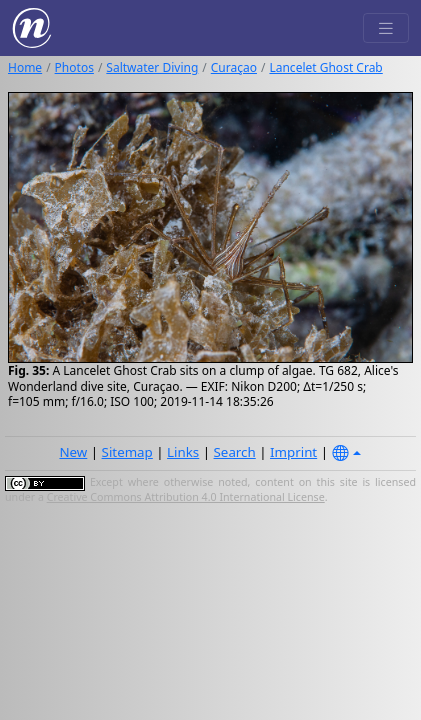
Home (25, 67)
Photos (74, 67)
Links (183, 452)
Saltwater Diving (152, 67)
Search (235, 452)
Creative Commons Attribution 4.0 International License (186, 497)
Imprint (293, 452)
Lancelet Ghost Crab (325, 67)
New (73, 452)
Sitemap (127, 452)
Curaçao (234, 67)
